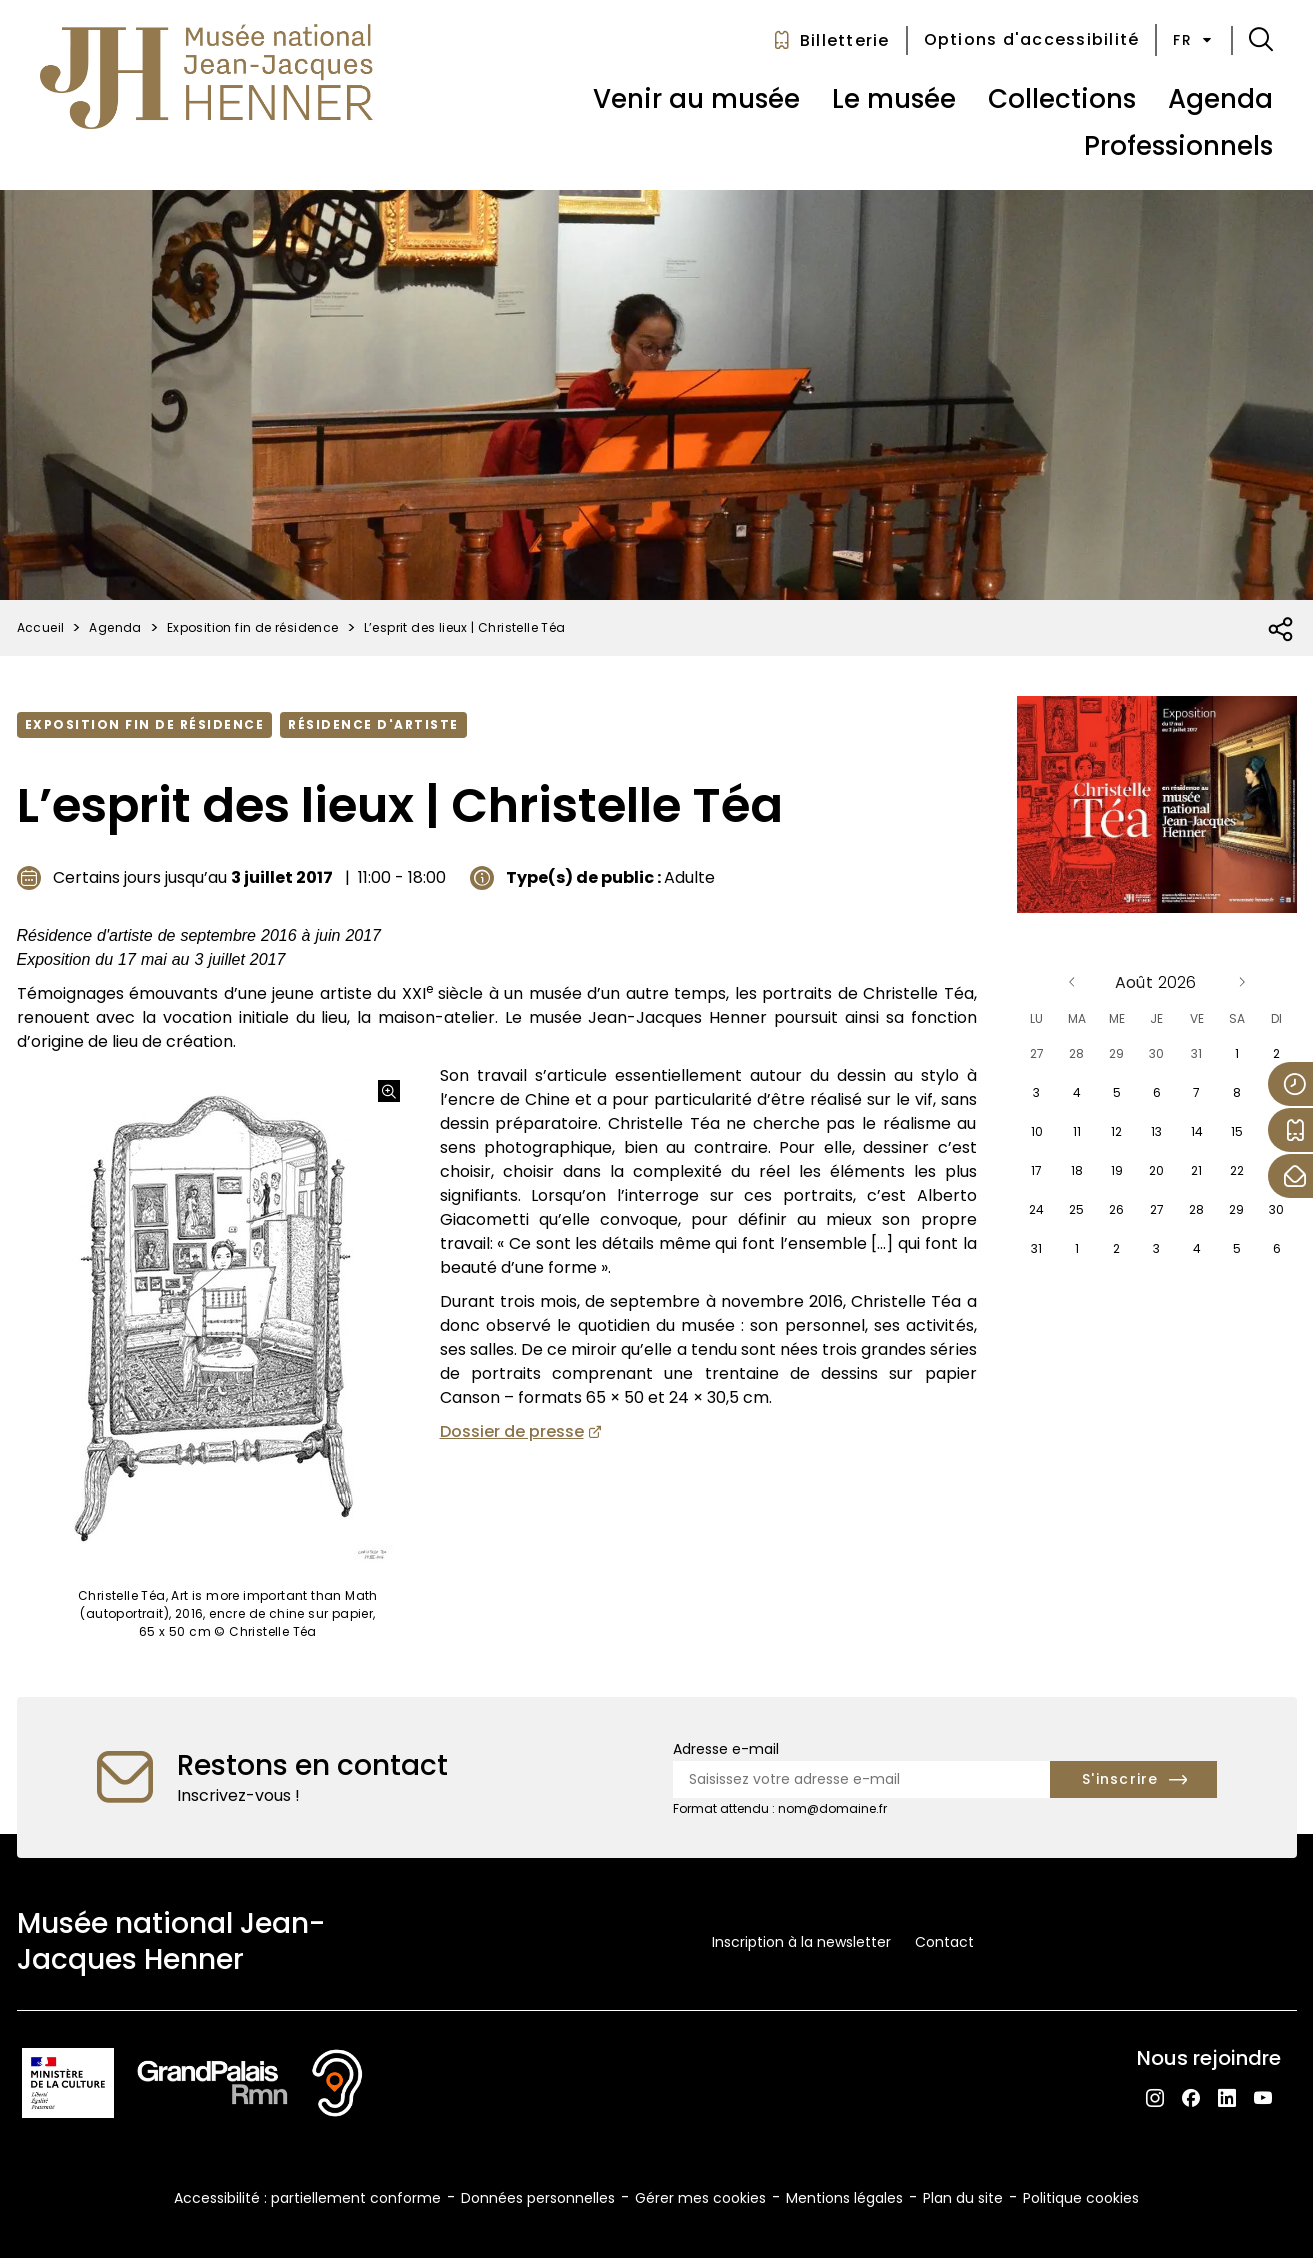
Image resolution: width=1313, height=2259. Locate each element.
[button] (1261, 40)
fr (1194, 40)
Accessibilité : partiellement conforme (307, 2198)
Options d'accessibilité (1032, 39)
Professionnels (1178, 146)
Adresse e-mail (726, 1749)
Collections (1062, 99)
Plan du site (963, 2198)
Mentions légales (844, 2198)
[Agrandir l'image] (389, 1091)
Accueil (41, 627)
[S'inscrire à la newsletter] (1133, 1779)
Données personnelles (538, 2198)
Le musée (894, 99)
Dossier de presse (512, 1431)
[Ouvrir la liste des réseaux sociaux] (1281, 630)
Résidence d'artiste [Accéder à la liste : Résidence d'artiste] (373, 724)
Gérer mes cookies (700, 2198)
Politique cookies (1081, 2198)
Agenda (1220, 99)
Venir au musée (696, 99)
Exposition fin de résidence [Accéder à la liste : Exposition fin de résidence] (145, 724)
